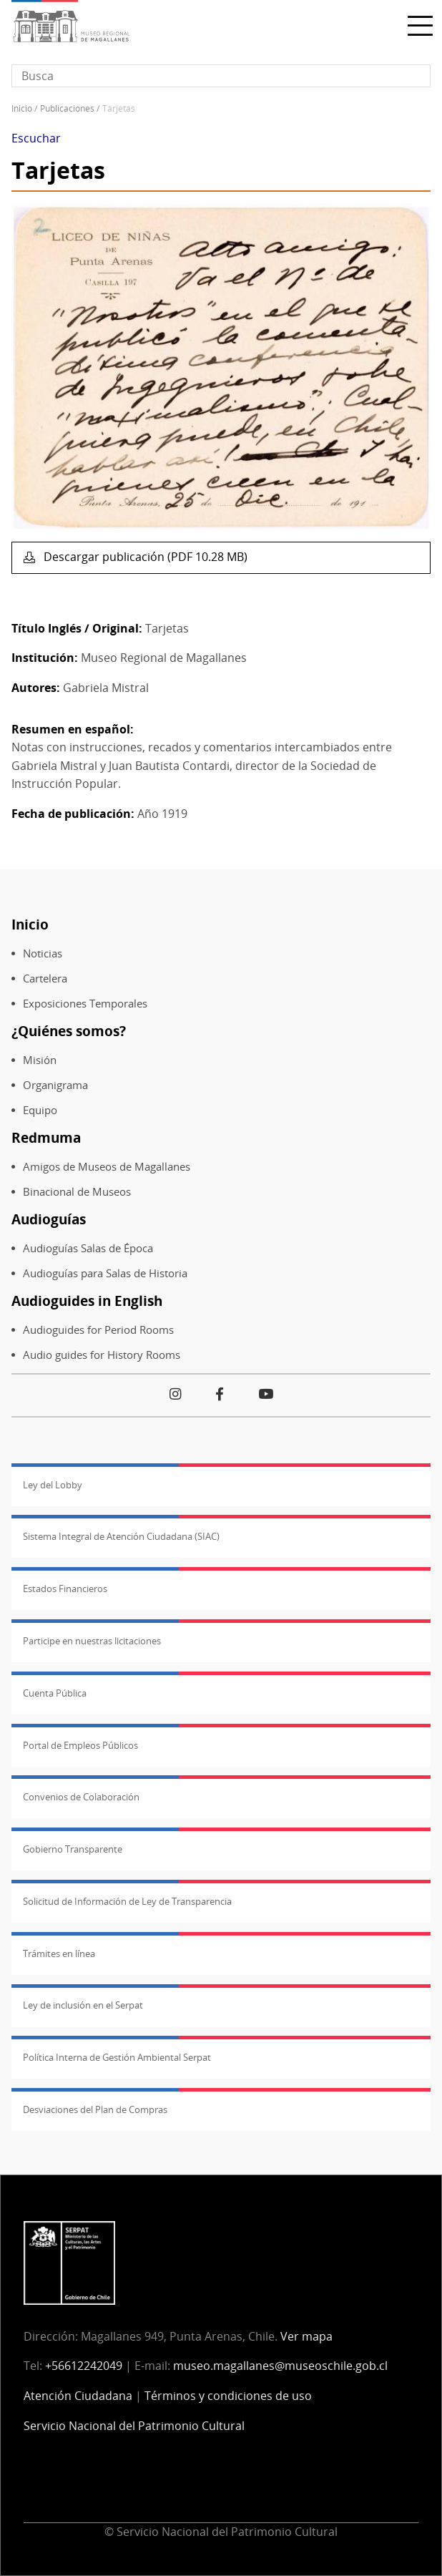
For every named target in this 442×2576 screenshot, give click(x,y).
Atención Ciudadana (78, 2396)
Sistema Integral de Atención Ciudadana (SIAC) (121, 1536)
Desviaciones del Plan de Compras (95, 2109)
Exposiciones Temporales (85, 1003)
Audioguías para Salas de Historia (105, 1273)
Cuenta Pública (55, 1693)
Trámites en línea (59, 1953)
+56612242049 (83, 2365)
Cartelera (45, 978)
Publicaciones (67, 108)
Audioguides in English (86, 1300)
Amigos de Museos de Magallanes (106, 1167)
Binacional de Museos (77, 1192)
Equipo (40, 1110)
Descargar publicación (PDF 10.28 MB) (144, 557)
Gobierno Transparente (72, 1849)
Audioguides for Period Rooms (98, 1330)
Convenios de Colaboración (81, 1796)
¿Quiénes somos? (68, 1031)
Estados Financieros (65, 1588)
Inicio (21, 108)
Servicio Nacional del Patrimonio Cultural (134, 2426)
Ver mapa (306, 2336)
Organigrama (55, 1085)
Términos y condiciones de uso (228, 2396)
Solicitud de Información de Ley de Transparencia (127, 1901)
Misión (40, 1060)
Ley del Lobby (52, 1484)
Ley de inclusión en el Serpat (83, 2005)
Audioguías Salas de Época (88, 1248)
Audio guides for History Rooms (101, 1355)
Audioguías (48, 1219)
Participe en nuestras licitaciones (92, 1640)
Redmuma (46, 1137)
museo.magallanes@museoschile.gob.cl (280, 2365)
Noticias (42, 953)
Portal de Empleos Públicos (80, 1745)
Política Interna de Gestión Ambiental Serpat (117, 2057)
